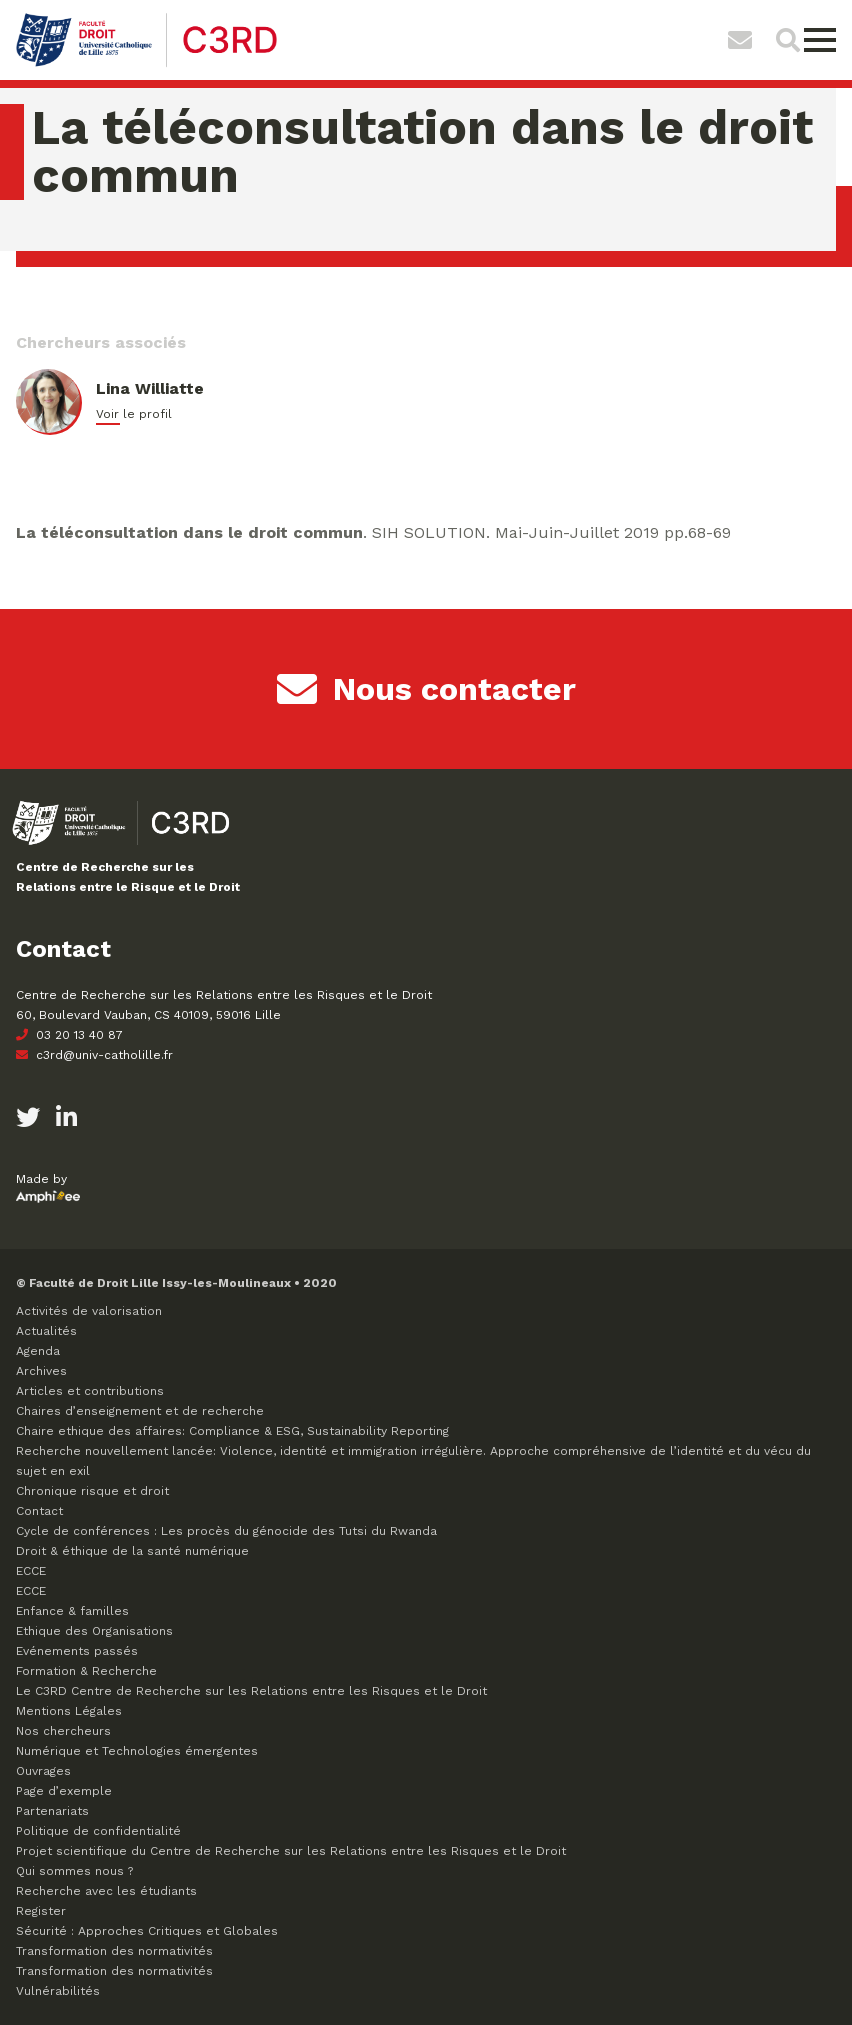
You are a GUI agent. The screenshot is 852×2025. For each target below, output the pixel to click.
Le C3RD (251, 1691)
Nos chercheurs (63, 1731)
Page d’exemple (64, 1791)
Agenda (38, 1351)
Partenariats (52, 1811)
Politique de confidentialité (98, 1831)
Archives (41, 1371)
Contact (39, 1511)
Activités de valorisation (89, 1311)
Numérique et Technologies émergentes (137, 1751)
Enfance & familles (72, 1611)
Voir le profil (134, 414)
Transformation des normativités (114, 1951)
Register (41, 1911)
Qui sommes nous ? (74, 1871)
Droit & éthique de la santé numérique (132, 1551)
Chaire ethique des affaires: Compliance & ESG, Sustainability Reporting (232, 1431)
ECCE (31, 1571)
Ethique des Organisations (94, 1631)
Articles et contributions (90, 1391)
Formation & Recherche (86, 1671)
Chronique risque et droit (92, 1491)
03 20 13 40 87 (69, 1035)
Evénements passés (77, 1651)
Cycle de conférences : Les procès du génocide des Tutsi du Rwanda (226, 1531)
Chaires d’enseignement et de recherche (140, 1411)
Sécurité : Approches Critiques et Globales (147, 1931)
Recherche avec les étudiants (106, 1891)
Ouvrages (43, 1771)
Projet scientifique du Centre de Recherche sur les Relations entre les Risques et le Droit (291, 1851)
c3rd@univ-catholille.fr (94, 1055)
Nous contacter (426, 689)
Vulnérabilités (58, 1991)
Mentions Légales (69, 1711)
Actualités (46, 1331)
